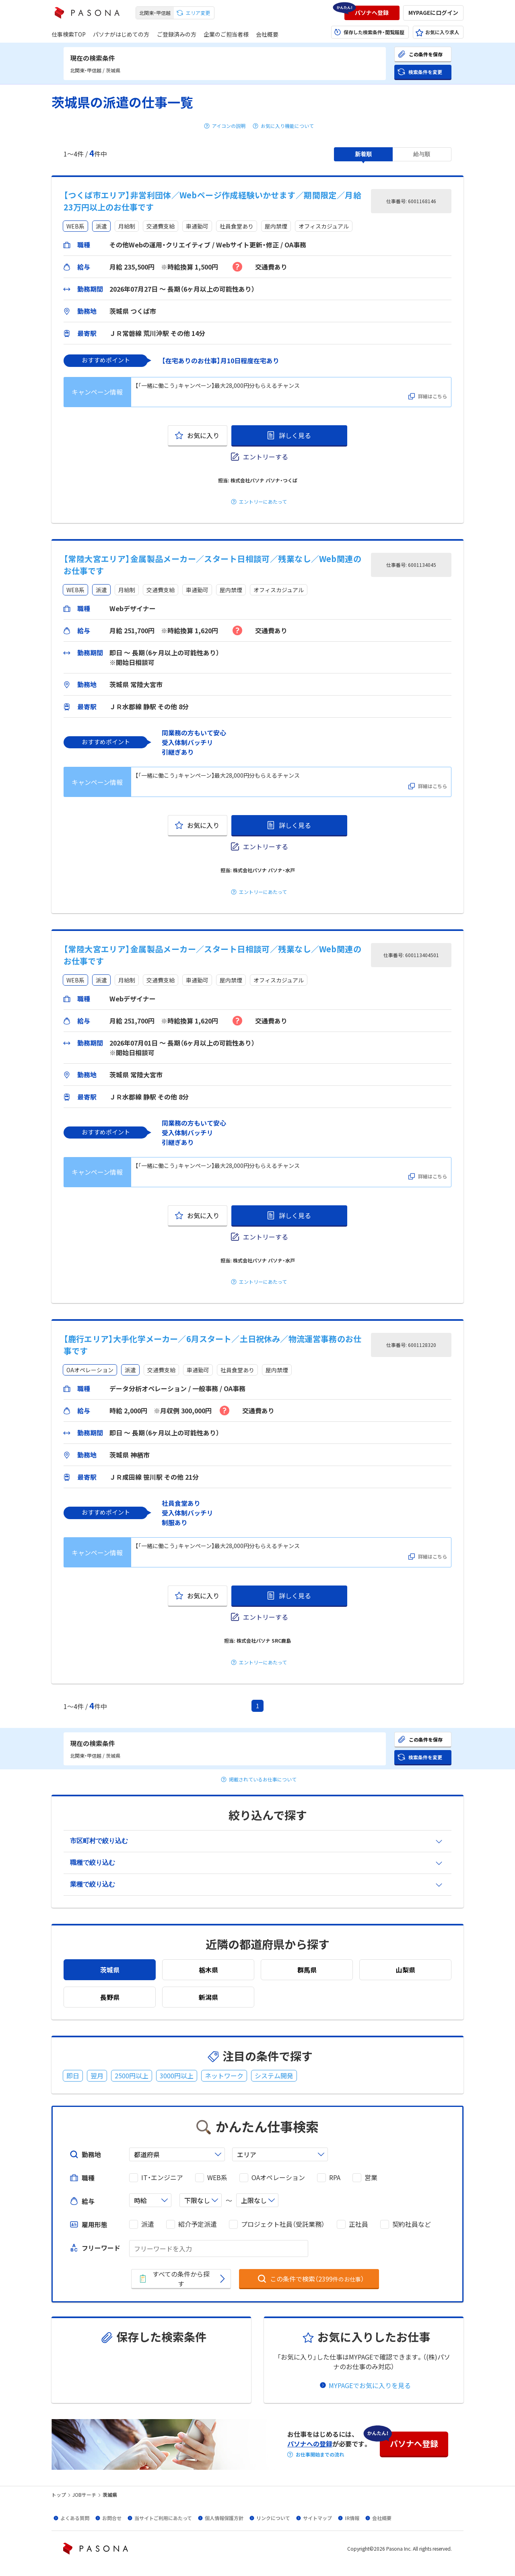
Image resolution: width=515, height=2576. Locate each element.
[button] (372, 13)
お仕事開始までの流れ (320, 2454)
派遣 (147, 2224)
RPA (334, 2177)
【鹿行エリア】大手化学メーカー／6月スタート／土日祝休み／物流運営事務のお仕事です (212, 1345)
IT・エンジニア (162, 2177)
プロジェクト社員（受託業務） (283, 2224)
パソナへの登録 (309, 2443)
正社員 (358, 2224)
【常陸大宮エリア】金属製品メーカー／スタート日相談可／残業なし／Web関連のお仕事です (212, 565)
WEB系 (217, 2177)
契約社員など (411, 2224)
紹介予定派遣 (197, 2224)
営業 (371, 2177)
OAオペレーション (278, 2177)
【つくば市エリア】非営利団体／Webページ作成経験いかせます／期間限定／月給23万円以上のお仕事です (212, 201)
